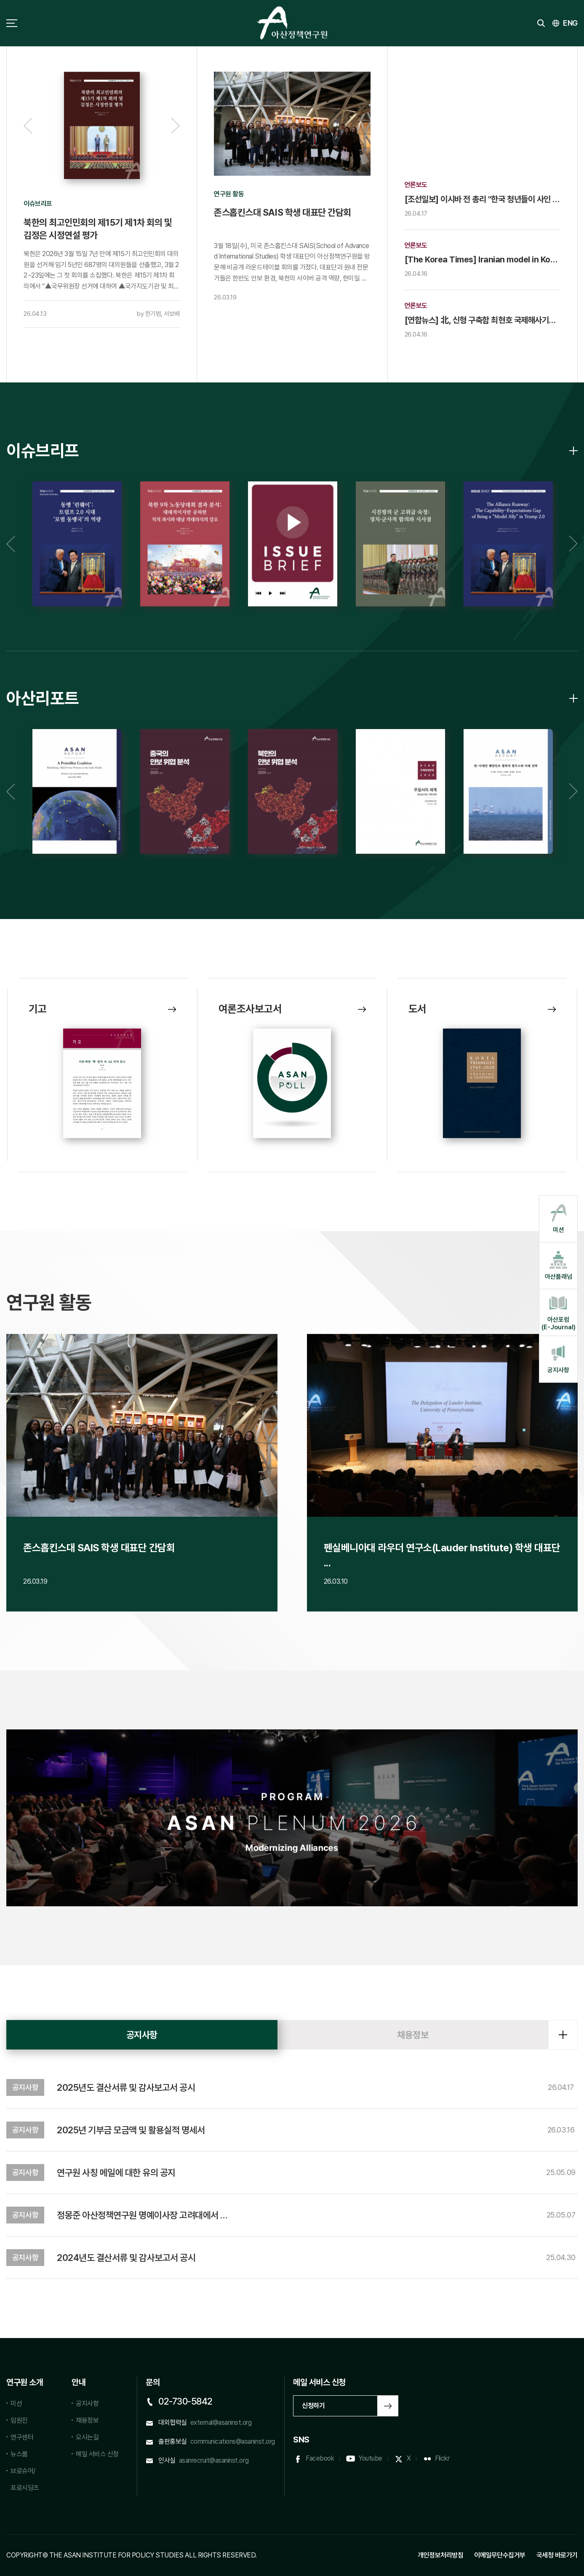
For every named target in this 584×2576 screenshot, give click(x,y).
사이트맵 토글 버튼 (11, 23)
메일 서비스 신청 (97, 2454)
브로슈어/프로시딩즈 (25, 2479)
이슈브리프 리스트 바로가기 (573, 450)
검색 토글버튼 (541, 23)
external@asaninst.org (221, 2422)
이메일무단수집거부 (499, 2555)
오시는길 (87, 2437)
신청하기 (313, 2406)
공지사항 (141, 2034)
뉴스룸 (19, 2454)
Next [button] (175, 126)
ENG (570, 23)
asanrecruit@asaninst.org (213, 2460)
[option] (102, 200)
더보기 (563, 2035)
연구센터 (22, 2437)
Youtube (370, 2458)
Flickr (442, 2458)
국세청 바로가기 (557, 2555)
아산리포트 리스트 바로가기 (573, 698)
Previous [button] (28, 126)
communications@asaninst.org (232, 2441)
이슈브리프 (42, 450)
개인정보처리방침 (440, 2555)
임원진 (19, 2420)
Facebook (320, 2458)
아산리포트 (42, 698)
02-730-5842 (185, 2401)
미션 (16, 2404)
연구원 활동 (48, 1302)
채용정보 (412, 2034)
